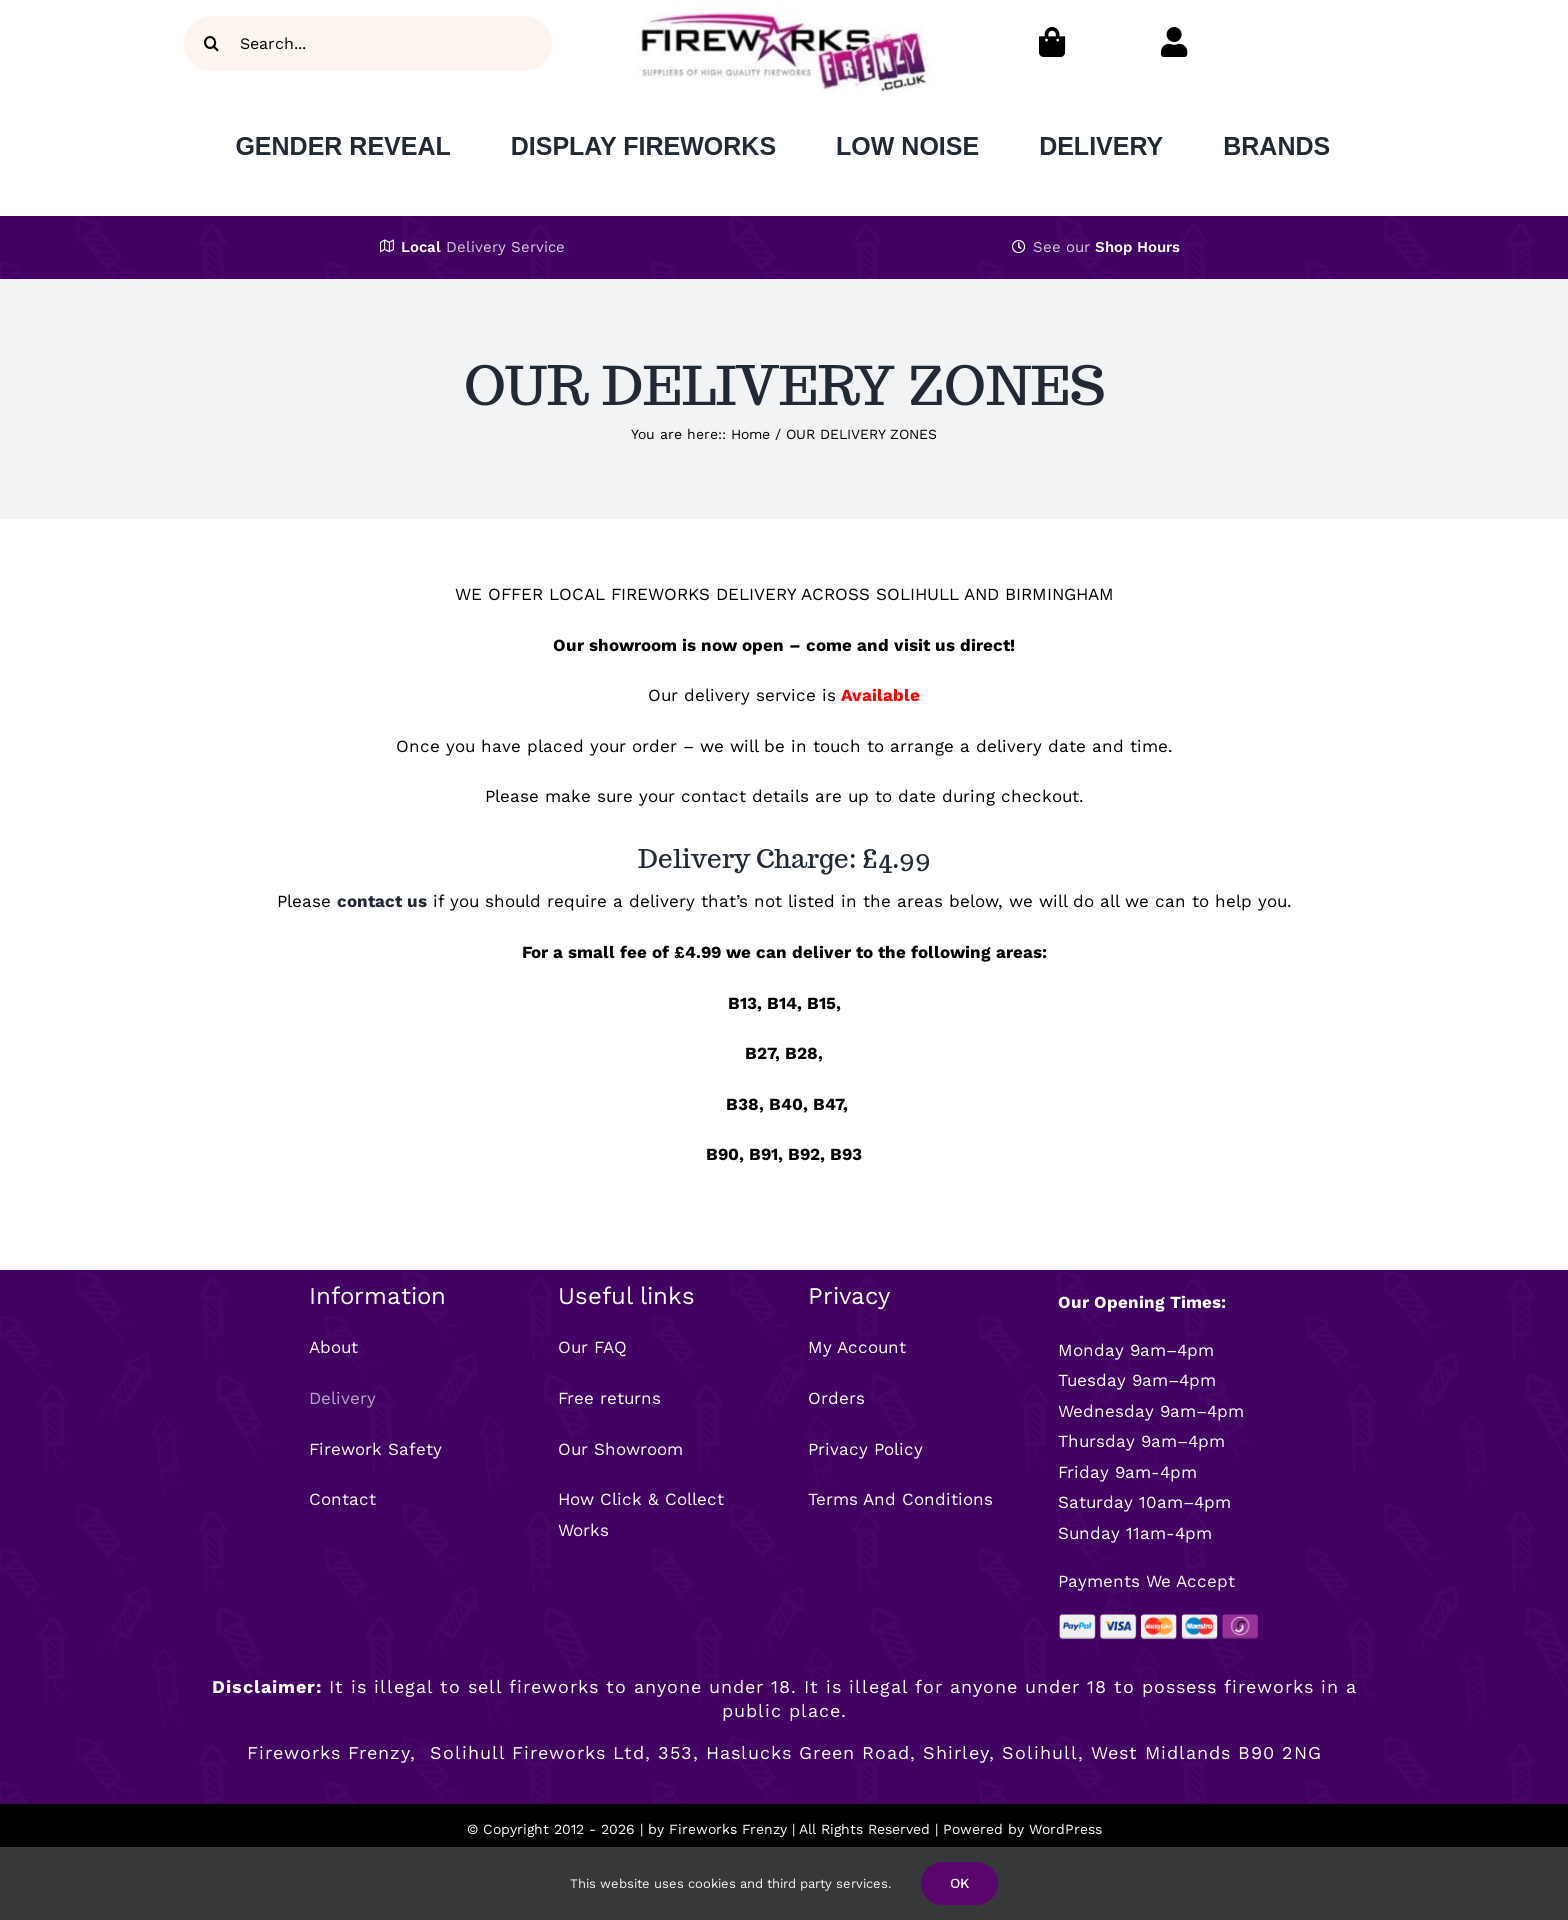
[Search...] (368, 43)
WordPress (1065, 1829)
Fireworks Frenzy (728, 1829)
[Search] (211, 43)
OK (959, 1883)
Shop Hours (1137, 247)
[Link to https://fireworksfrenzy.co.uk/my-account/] (1174, 42)
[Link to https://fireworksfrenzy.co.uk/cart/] (1052, 42)
